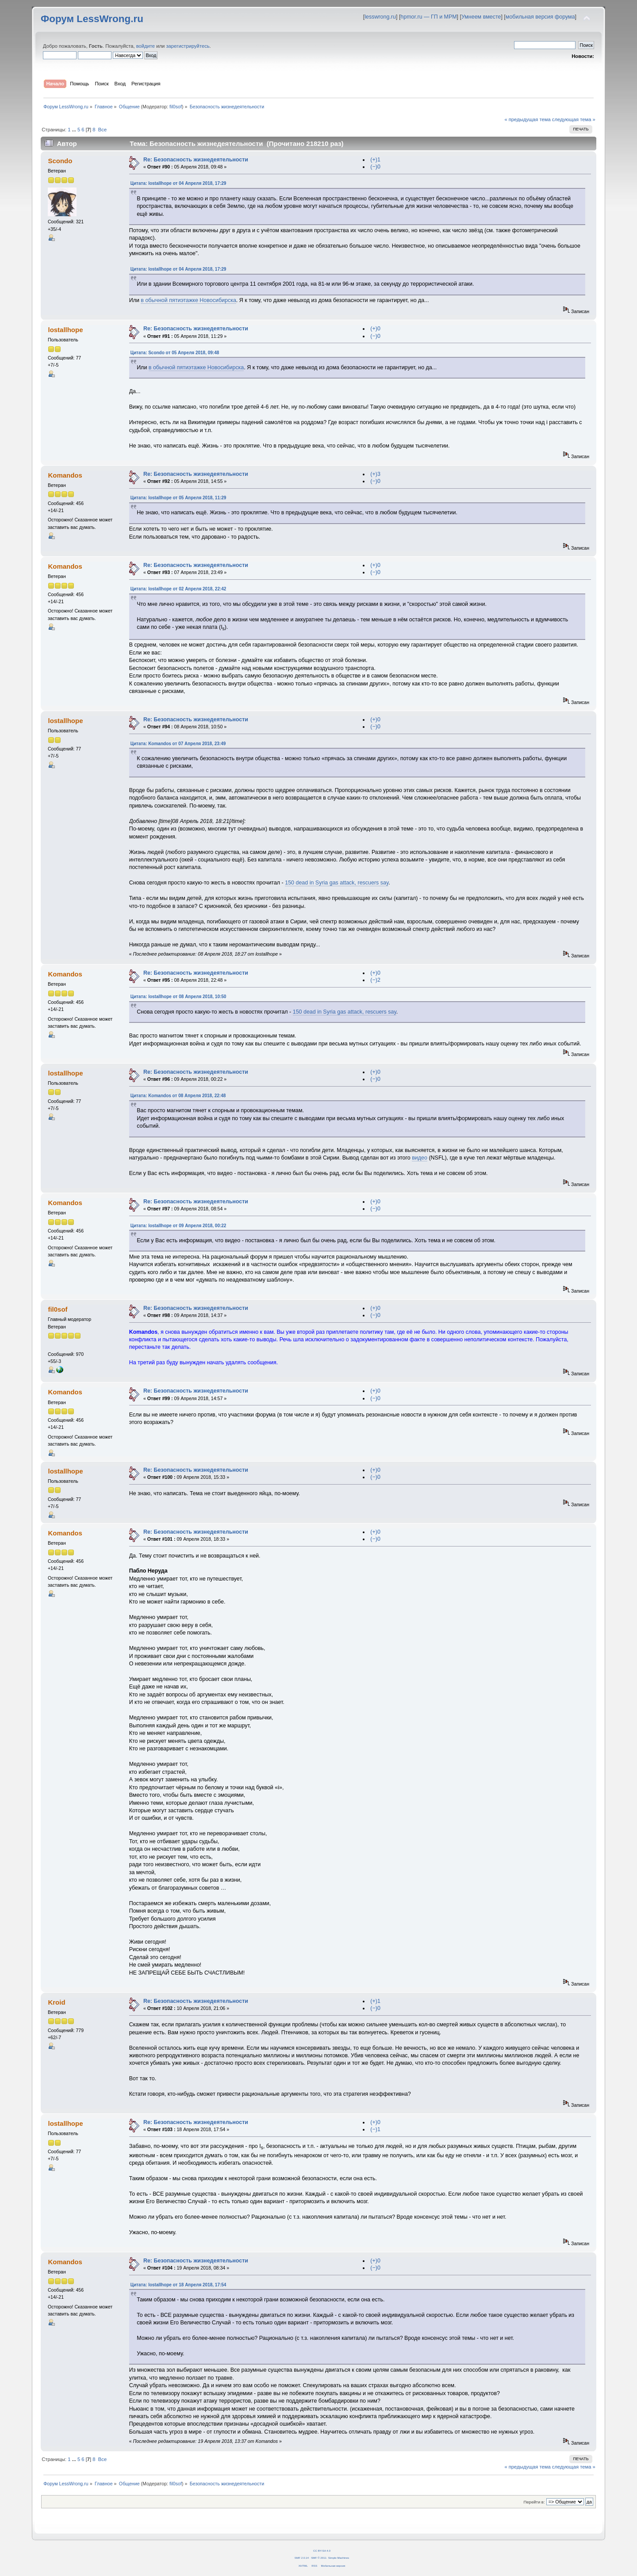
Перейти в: (534, 2501)
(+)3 (375, 474)
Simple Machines (338, 2557)
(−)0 (375, 167)
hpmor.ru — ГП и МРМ (428, 17)
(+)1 (375, 160)
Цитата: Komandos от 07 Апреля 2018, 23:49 (178, 743)
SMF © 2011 (318, 2557)
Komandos (65, 475)
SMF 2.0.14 (302, 2557)
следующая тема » (573, 119)
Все (102, 129)
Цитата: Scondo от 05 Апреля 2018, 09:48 (174, 352)
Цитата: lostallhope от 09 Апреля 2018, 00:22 (178, 1225)
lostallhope (65, 329)
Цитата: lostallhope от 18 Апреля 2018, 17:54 (178, 2284)
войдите (145, 46)
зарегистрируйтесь (187, 46)
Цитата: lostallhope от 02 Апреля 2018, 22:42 (178, 588)
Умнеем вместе (481, 17)
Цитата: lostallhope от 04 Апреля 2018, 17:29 (178, 183)
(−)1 (375, 2129)
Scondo (60, 161)
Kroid (56, 2002)
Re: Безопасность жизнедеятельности (195, 160)
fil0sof (175, 106)
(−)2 (375, 980)
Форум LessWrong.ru (92, 18)
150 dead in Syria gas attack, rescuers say (336, 883)
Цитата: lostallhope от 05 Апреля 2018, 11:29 (178, 497)
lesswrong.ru (380, 17)
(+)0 (375, 328)
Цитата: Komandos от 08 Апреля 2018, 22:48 (178, 1095)
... (74, 129)
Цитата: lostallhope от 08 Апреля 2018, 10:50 (178, 996)
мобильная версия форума (540, 17)
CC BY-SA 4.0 (321, 2550)
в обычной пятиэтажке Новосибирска (188, 300)
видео (419, 1158)
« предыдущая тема (527, 119)
